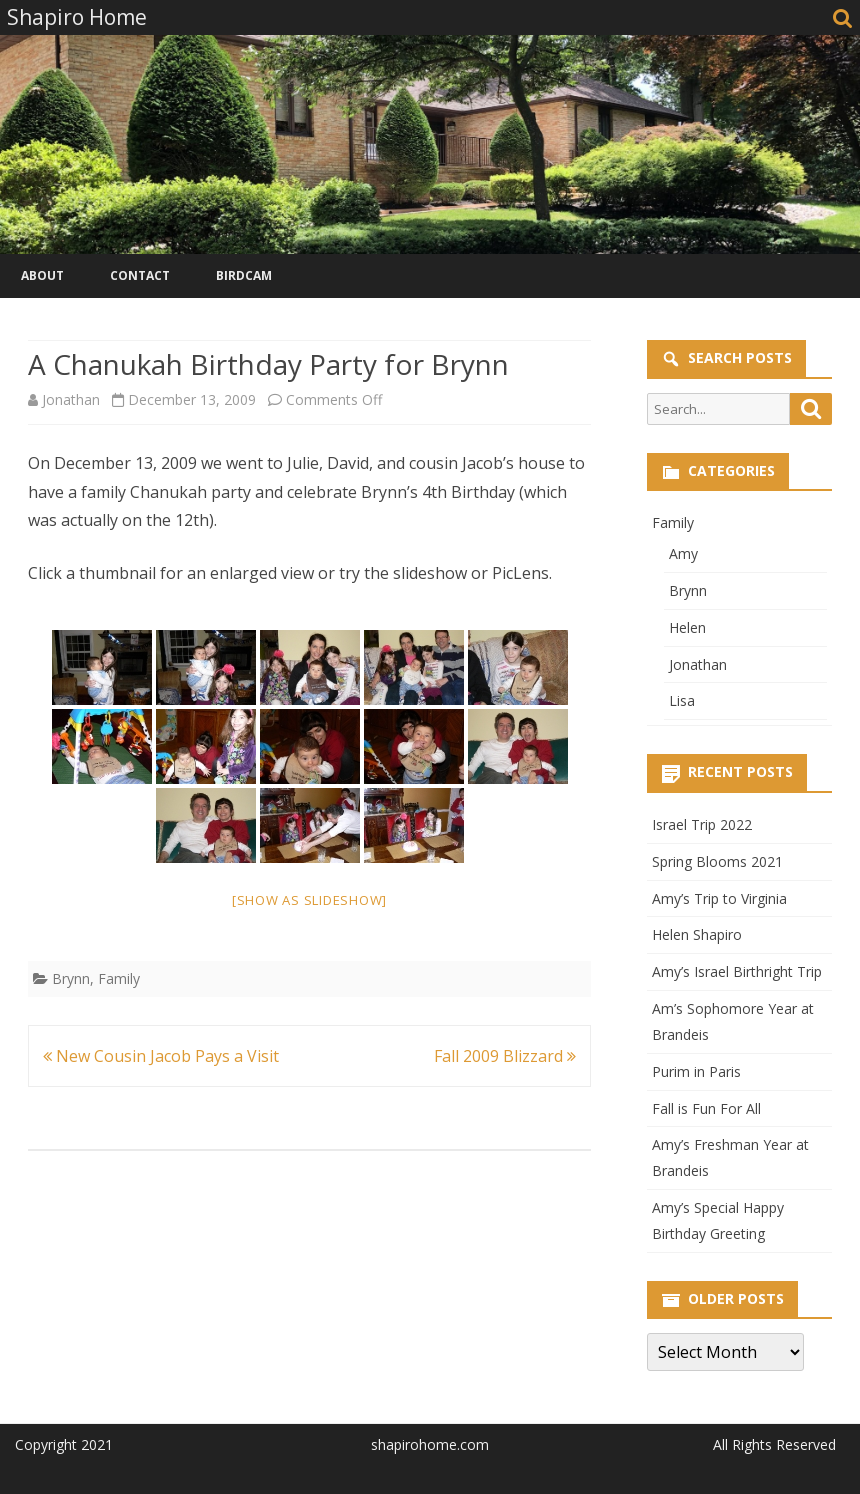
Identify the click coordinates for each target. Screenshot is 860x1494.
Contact (140, 275)
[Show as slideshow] (309, 900)
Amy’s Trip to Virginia (719, 898)
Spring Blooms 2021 (717, 861)
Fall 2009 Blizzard (505, 1056)
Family (119, 978)
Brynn (71, 978)
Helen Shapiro (697, 934)
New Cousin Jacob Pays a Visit (161, 1056)
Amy (683, 553)
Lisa (682, 700)
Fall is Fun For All (706, 1108)
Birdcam (244, 275)
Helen (687, 627)
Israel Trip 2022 (702, 824)
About (42, 275)
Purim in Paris (696, 1071)
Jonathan (71, 399)
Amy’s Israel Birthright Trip (737, 971)
